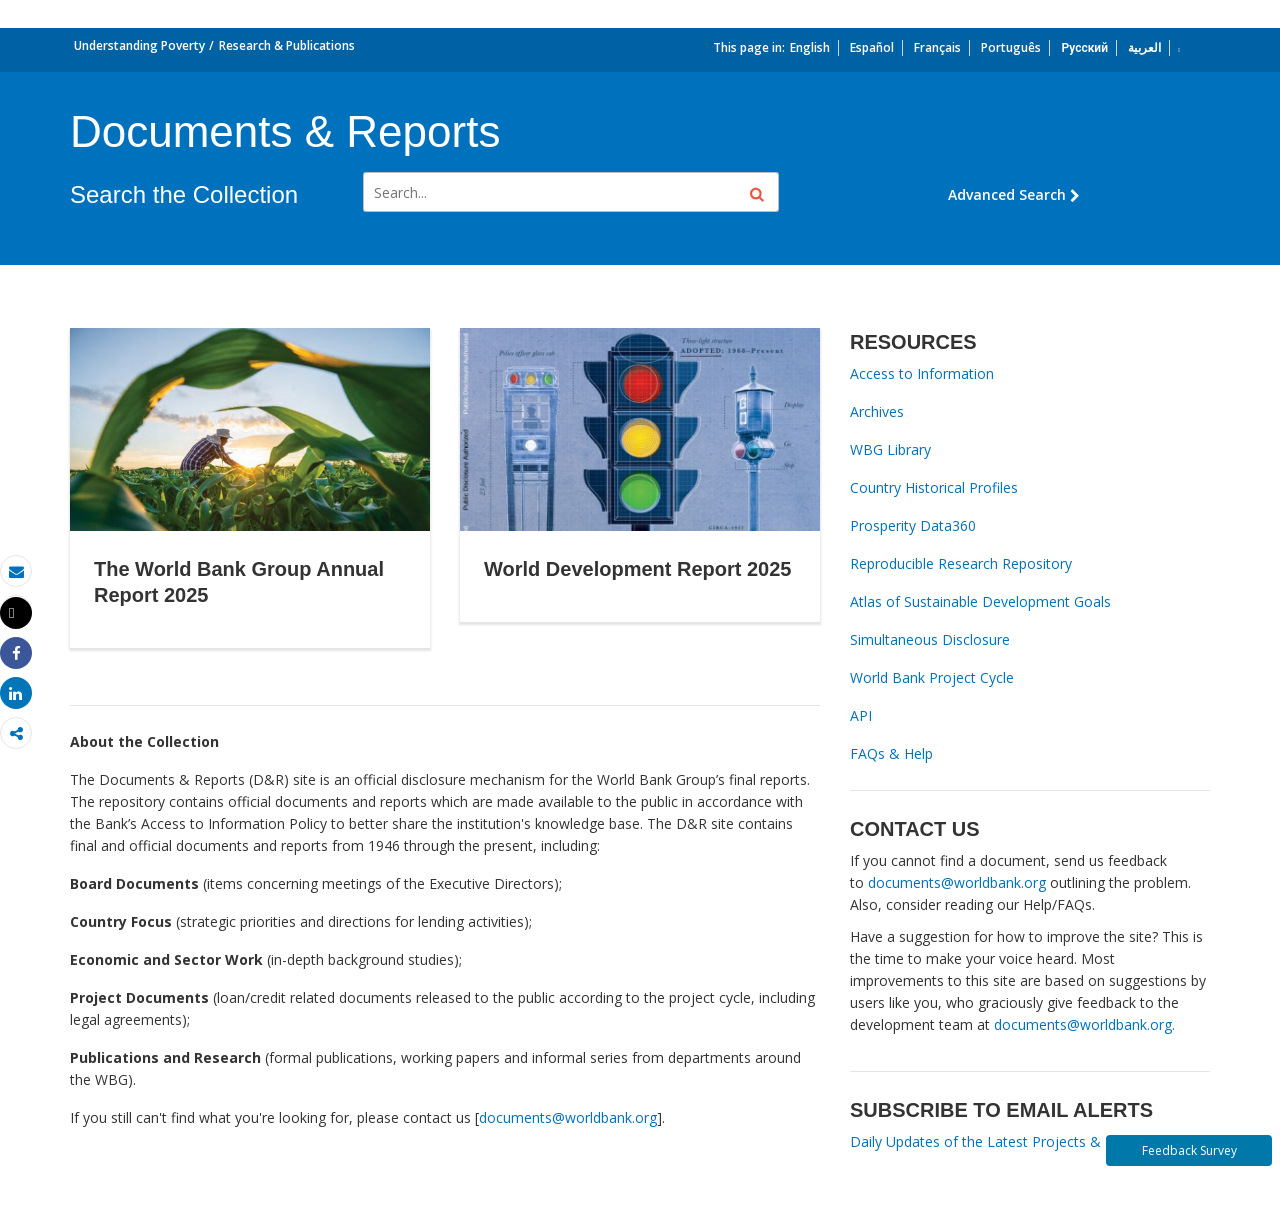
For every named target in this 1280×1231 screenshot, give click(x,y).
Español (872, 47)
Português (1011, 47)
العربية (1144, 47)
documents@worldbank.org (568, 1117)
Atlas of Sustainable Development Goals (980, 601)
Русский (1084, 47)
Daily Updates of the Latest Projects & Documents (1015, 1141)
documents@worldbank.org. (1084, 1024)
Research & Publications (287, 45)
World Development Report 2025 (637, 569)
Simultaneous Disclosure (930, 639)
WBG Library (890, 449)
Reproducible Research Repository (961, 563)
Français (937, 47)
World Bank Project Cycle (932, 677)
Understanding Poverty (139, 45)
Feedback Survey (1189, 1150)
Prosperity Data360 (913, 525)
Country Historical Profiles (934, 487)
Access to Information (922, 373)
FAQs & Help (891, 753)
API (861, 715)
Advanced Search (1014, 194)
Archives (877, 411)
